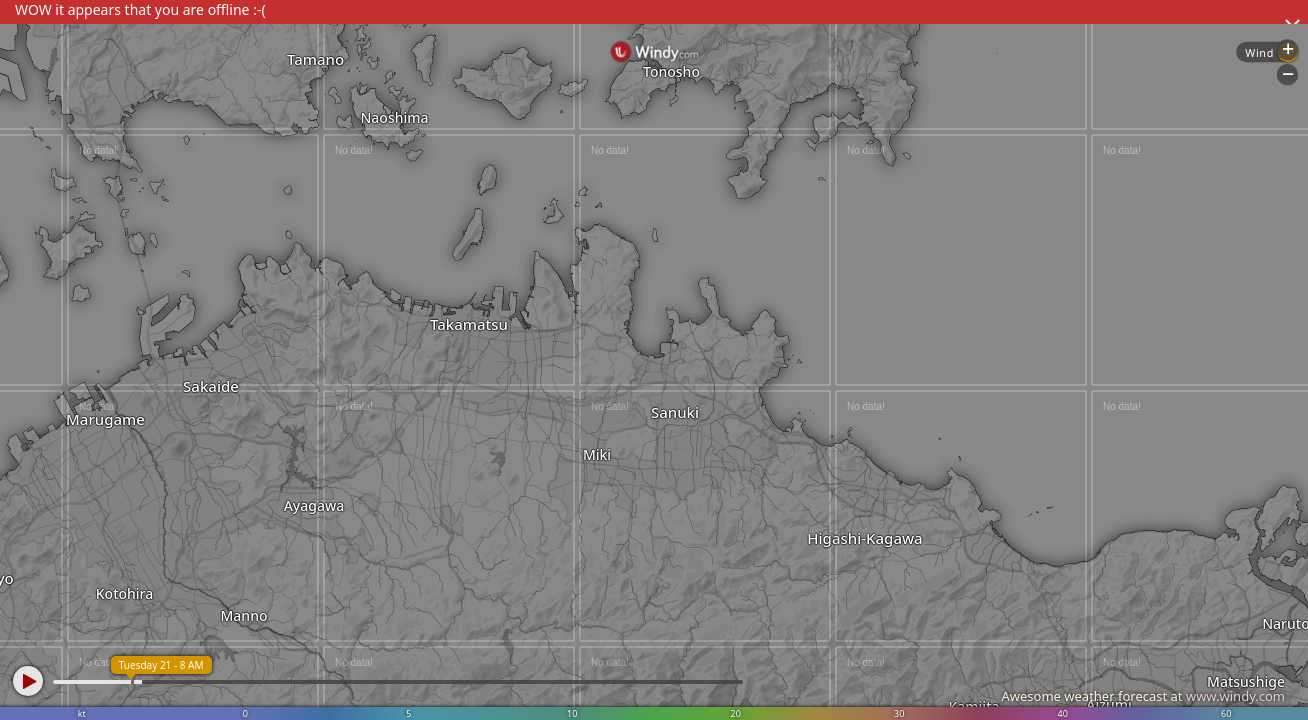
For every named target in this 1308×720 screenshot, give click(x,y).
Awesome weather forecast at (1143, 696)
